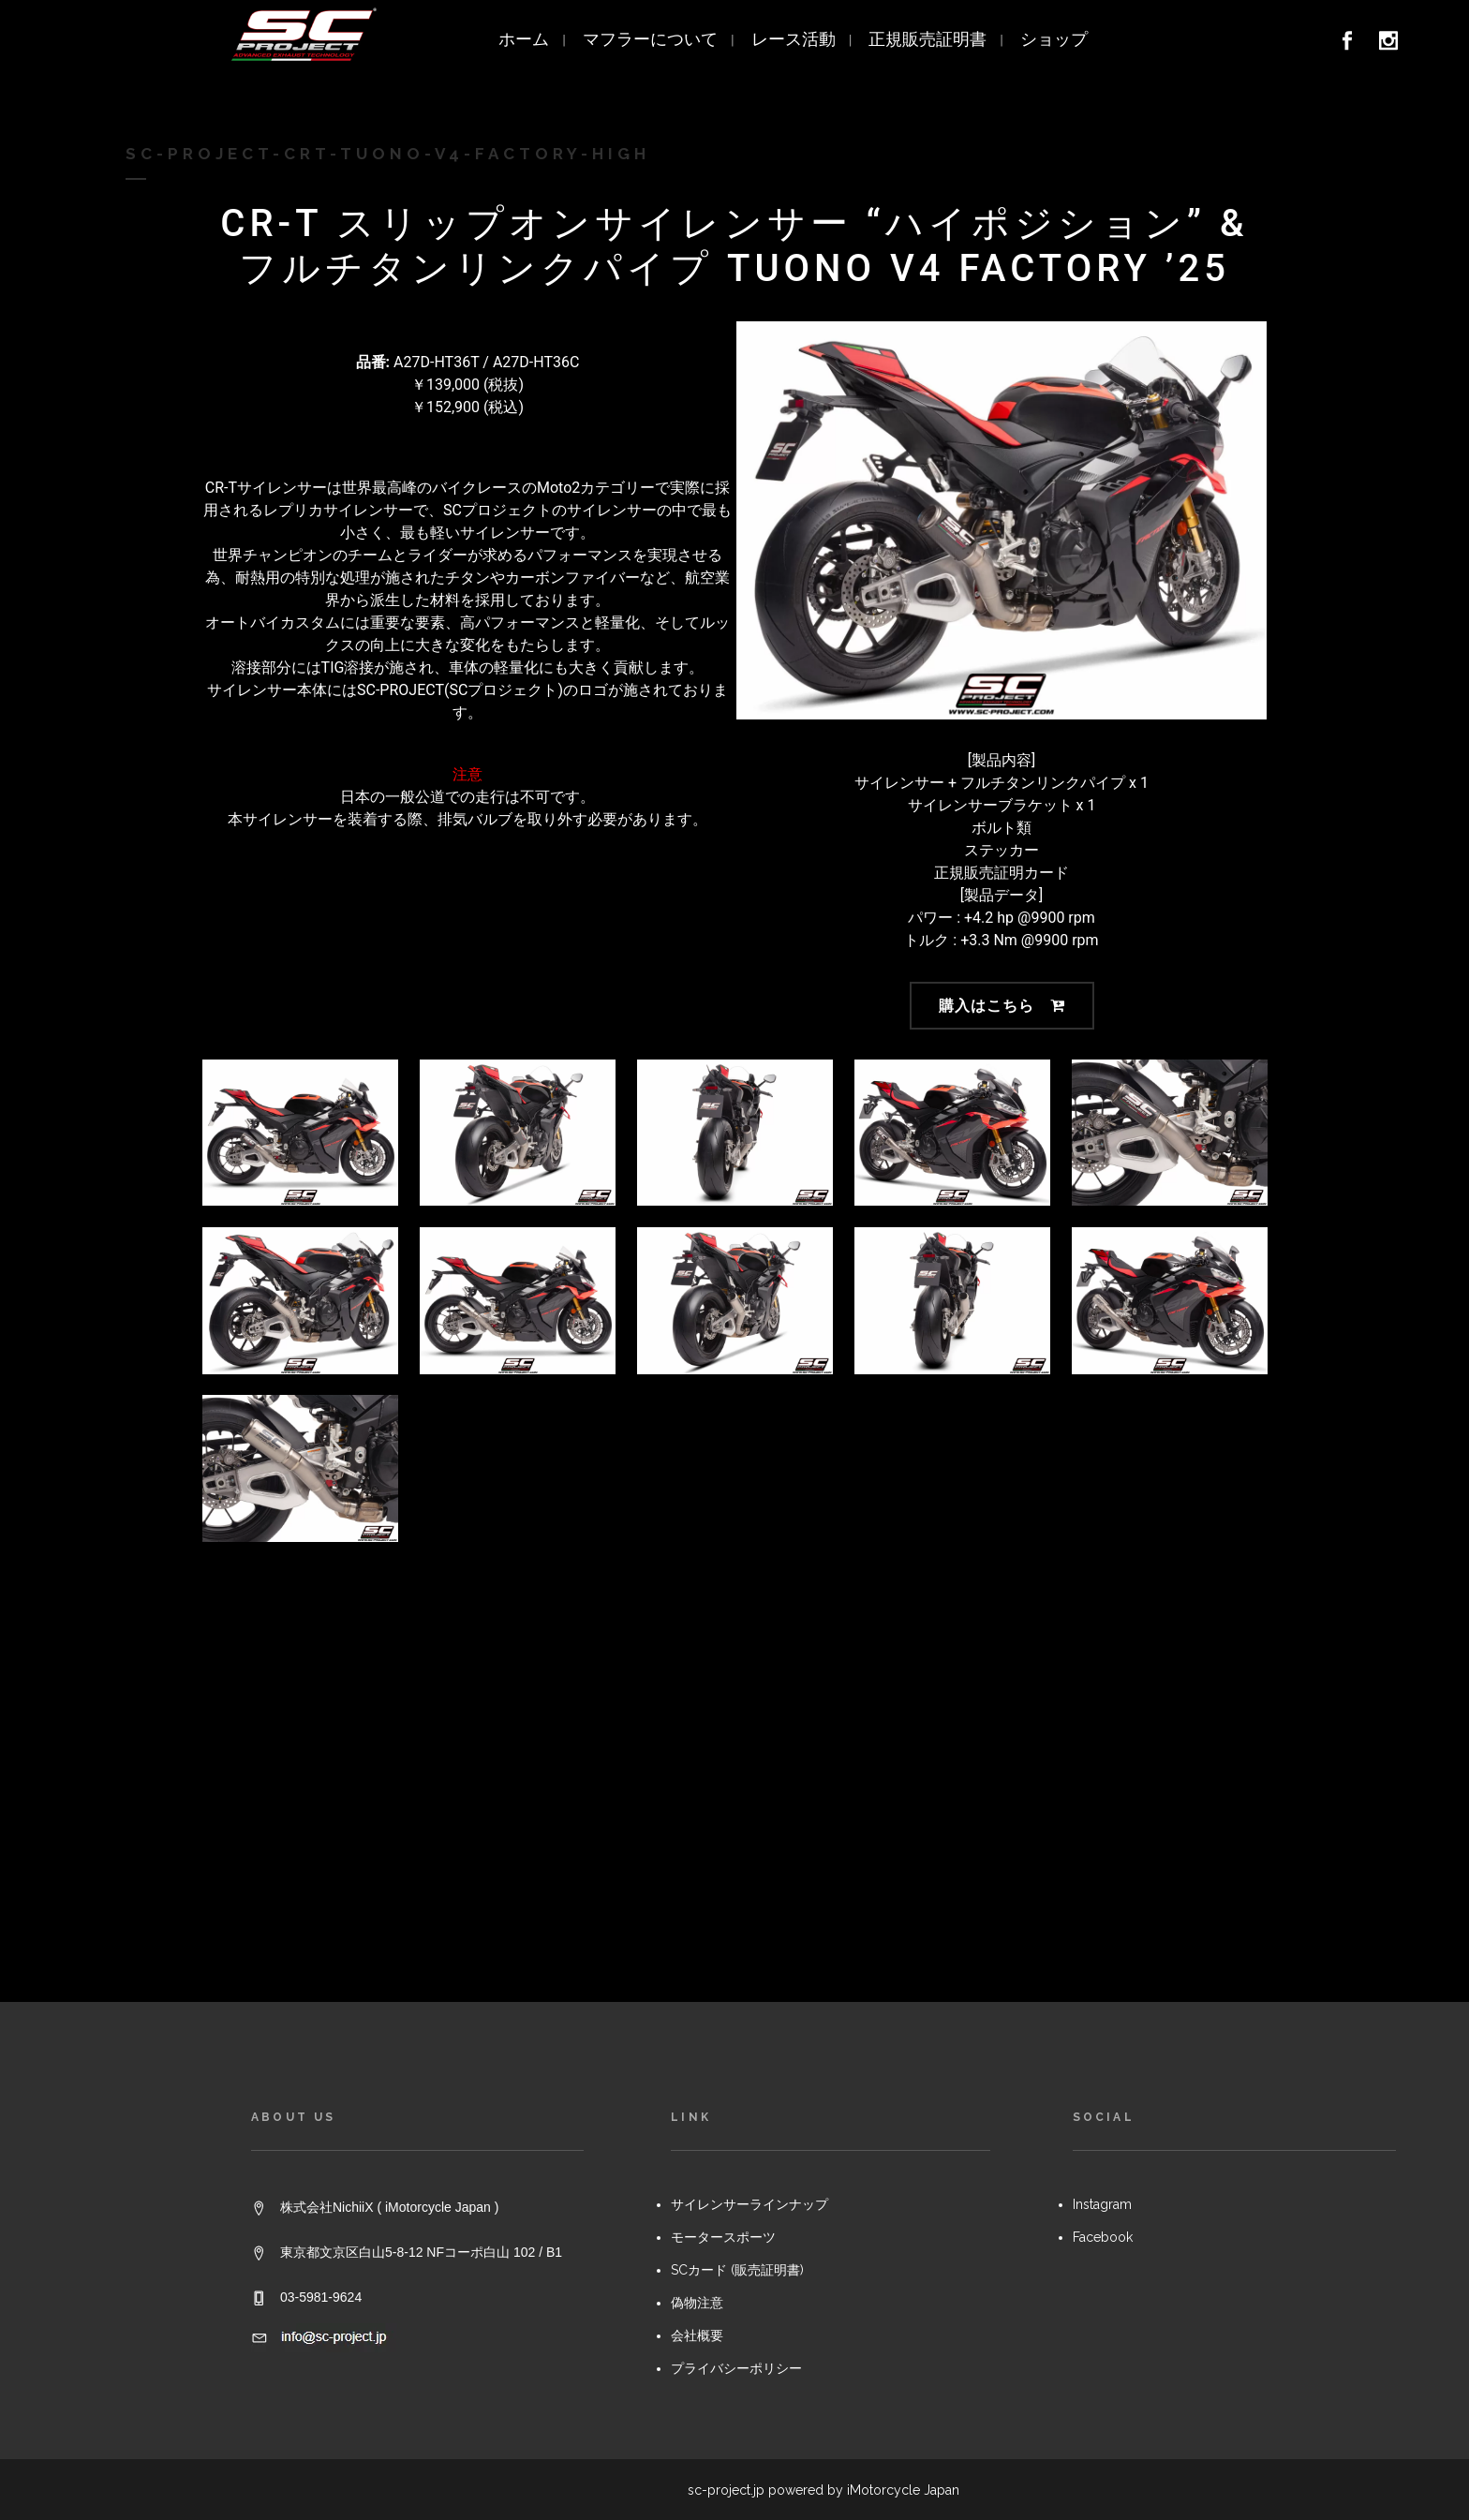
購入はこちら (1002, 1006)
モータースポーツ (723, 1798)
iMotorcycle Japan (903, 2050)
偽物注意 (697, 1864)
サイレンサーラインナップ (749, 1765)
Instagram (1102, 1765)
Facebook (1103, 1798)
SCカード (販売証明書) (737, 1831)
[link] (1353, 43)
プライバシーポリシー (736, 1929)
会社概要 (697, 1897)
